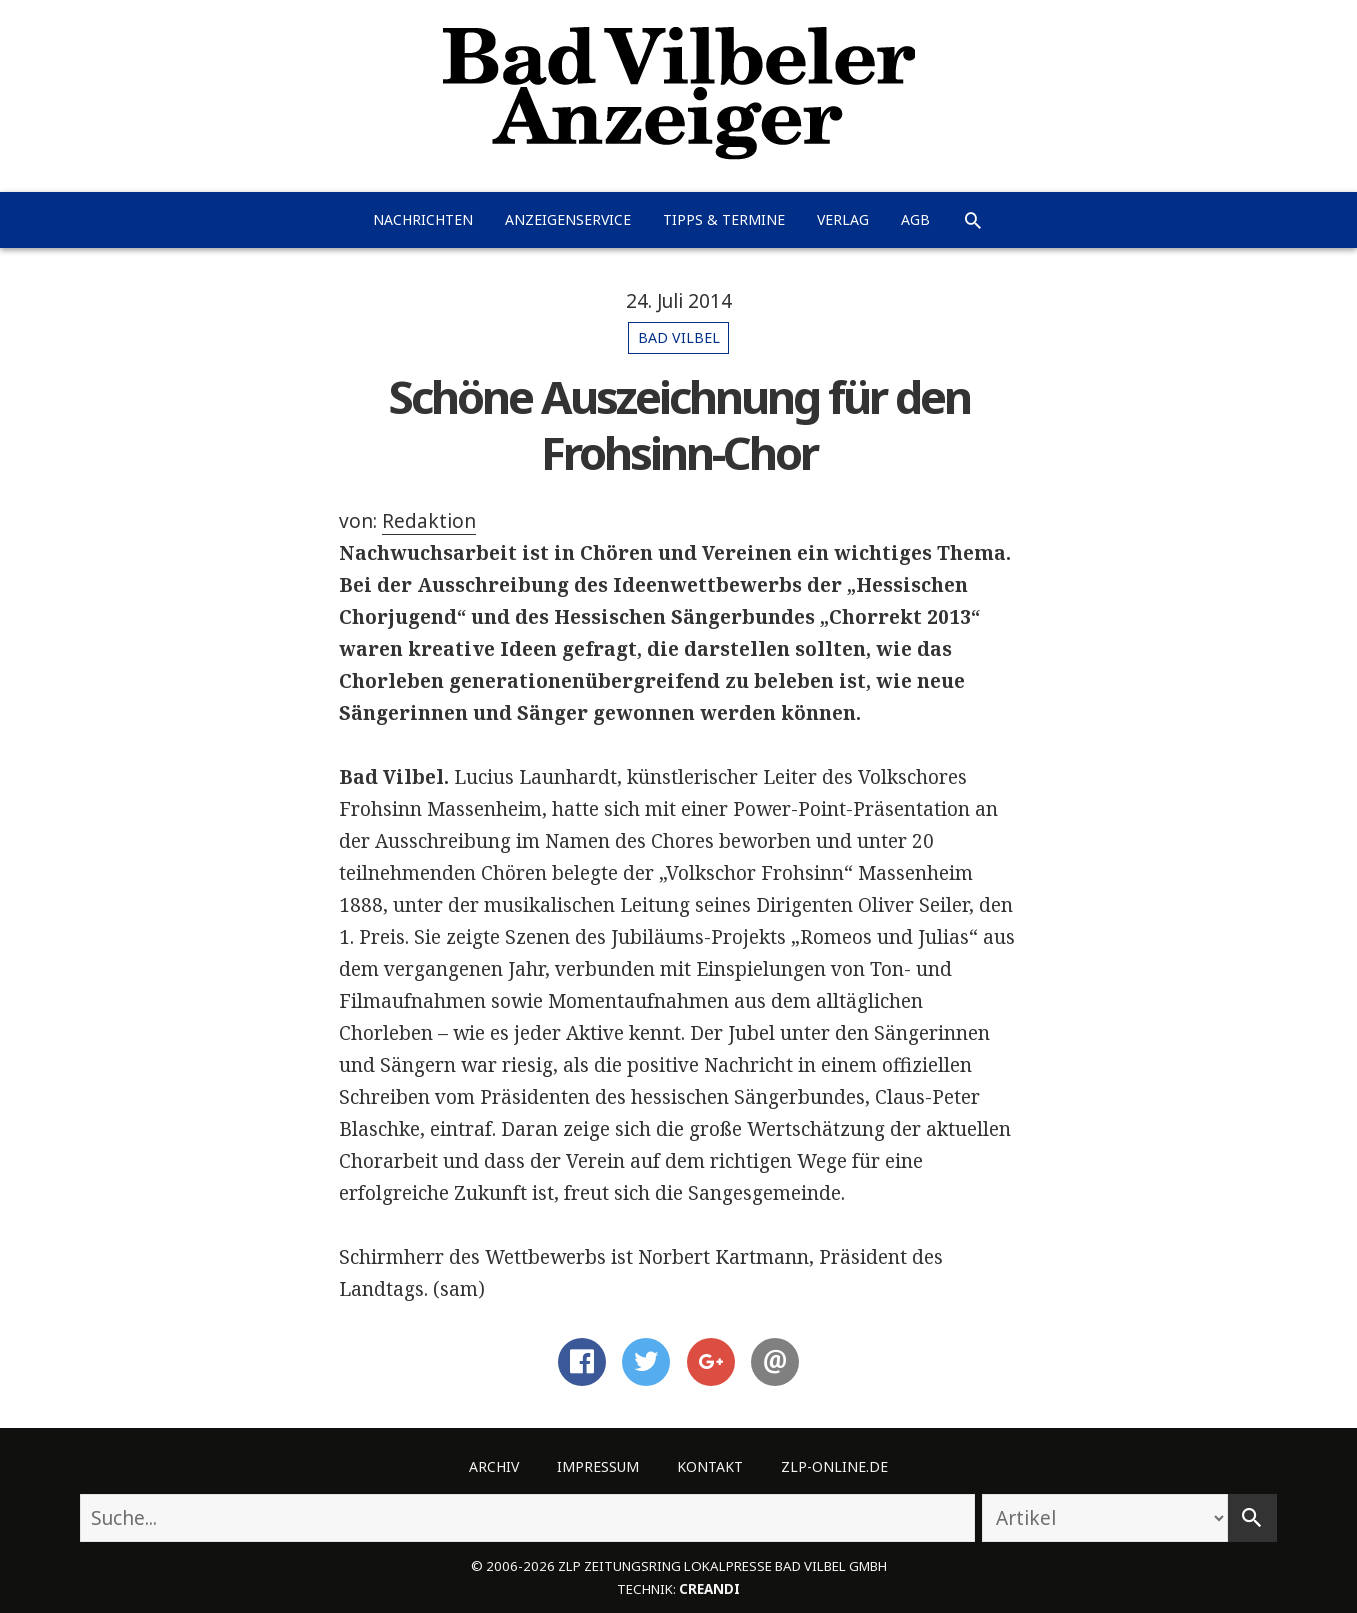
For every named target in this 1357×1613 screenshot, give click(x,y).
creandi (709, 1589)
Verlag (843, 219)
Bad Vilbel (679, 337)
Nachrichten (423, 219)
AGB (915, 219)
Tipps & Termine (724, 219)
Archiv (494, 1466)
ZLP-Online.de (834, 1466)
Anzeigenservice (568, 219)
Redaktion (429, 521)
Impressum (598, 1466)
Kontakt (710, 1466)
